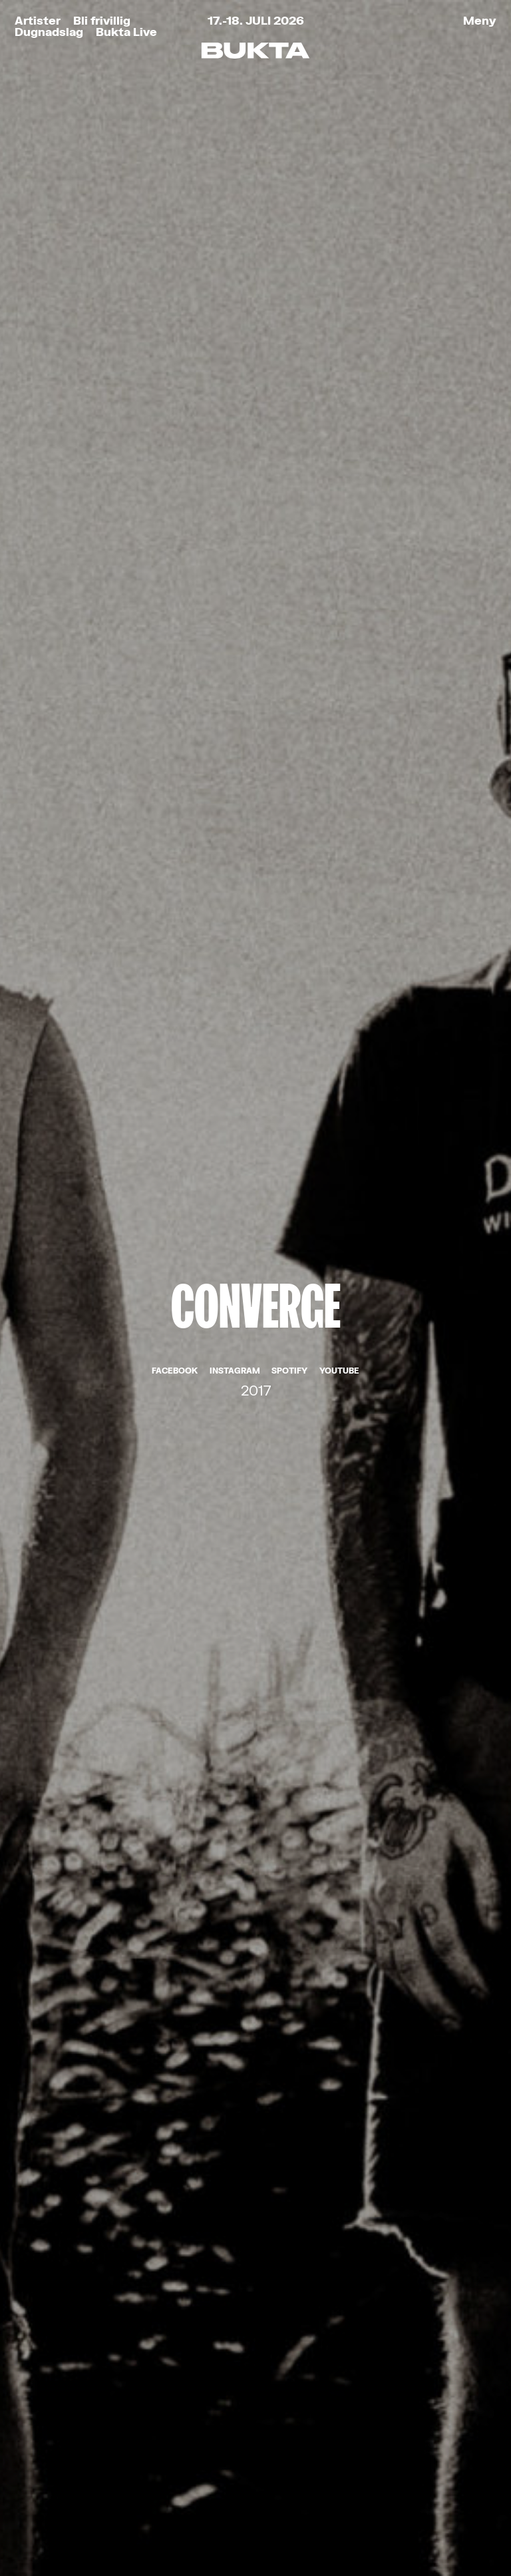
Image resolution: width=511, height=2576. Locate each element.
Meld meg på (255, 2140)
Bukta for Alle (87, 2340)
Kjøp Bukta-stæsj (104, 2395)
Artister (38, 20)
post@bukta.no (230, 2401)
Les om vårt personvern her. (164, 2112)
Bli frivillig (101, 20)
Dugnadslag (49, 32)
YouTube (339, 323)
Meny (479, 20)
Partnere (64, 2449)
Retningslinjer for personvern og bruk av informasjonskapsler (156, 2522)
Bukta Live (126, 32)
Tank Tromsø (402, 2522)
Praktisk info (83, 2422)
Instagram (235, 323)
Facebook (175, 323)
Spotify (289, 323)
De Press (255, 1294)
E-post (105, 2007)
